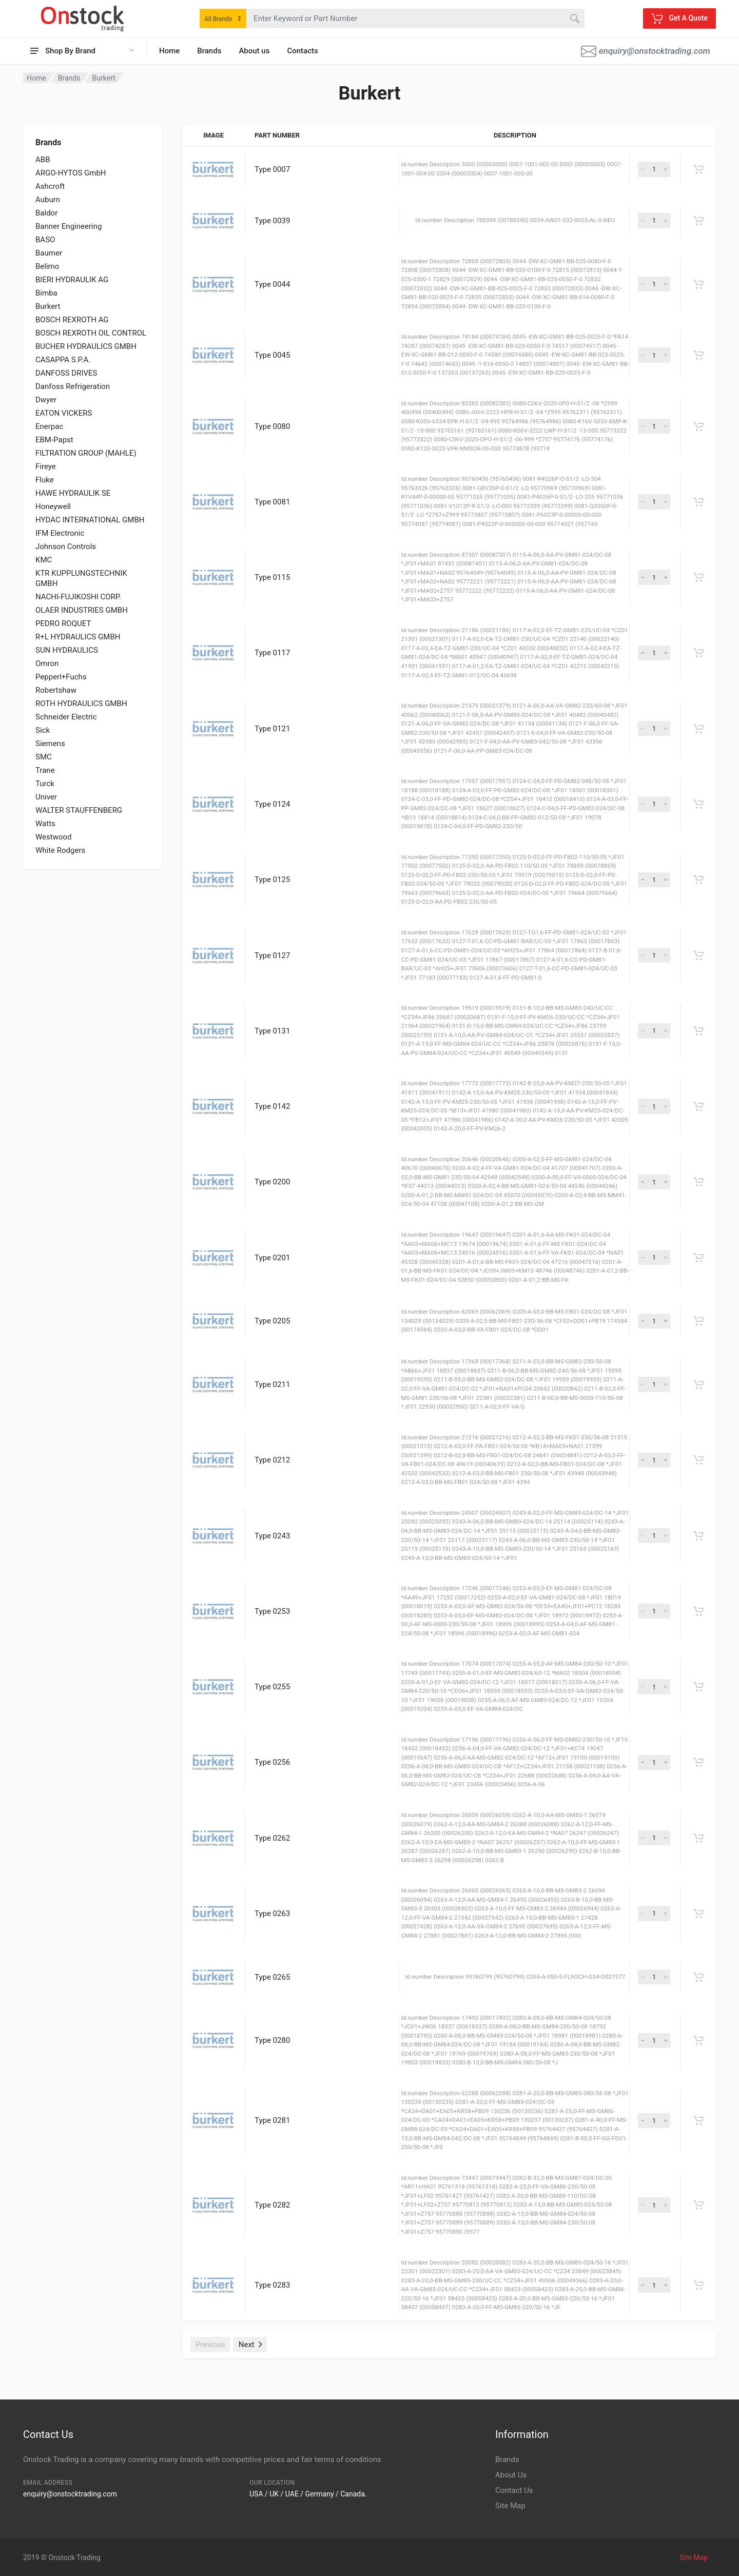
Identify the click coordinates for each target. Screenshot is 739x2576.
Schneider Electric (66, 716)
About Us (511, 2475)
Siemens (50, 743)
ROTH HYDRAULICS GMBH (81, 703)
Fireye (45, 466)
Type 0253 (272, 1611)
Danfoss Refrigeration (72, 386)
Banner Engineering (68, 226)
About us (254, 50)
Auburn (47, 199)
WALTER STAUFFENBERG (78, 810)
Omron (47, 663)
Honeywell (53, 506)
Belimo (47, 266)
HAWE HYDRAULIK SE (72, 493)
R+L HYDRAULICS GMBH (77, 636)
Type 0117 (272, 652)
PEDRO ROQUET (63, 623)
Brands (209, 50)
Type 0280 (272, 2040)
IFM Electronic (59, 533)
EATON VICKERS (63, 413)
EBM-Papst (54, 439)
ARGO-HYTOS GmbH (70, 173)
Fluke (44, 479)
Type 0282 (272, 2205)
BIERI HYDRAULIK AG (71, 279)
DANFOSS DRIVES (66, 373)
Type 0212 (272, 1460)
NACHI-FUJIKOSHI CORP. (78, 596)
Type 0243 (272, 1535)
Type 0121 (272, 728)
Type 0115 (272, 577)
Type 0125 (272, 879)
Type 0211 (272, 1384)
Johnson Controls (65, 546)
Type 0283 (272, 2285)
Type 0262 (272, 1838)
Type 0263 (272, 1913)
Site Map (510, 2505)
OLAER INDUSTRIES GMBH (81, 610)
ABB (42, 159)
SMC (43, 757)
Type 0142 (272, 1106)
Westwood (53, 837)
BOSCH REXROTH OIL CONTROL (90, 333)
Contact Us (514, 2490)
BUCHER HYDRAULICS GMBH (86, 346)
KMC (43, 559)
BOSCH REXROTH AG (72, 319)
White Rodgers (60, 850)
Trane (45, 770)
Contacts (302, 50)
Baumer (48, 253)
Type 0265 (272, 1977)
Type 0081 (272, 501)
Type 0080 (272, 426)
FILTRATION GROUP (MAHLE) (86, 453)
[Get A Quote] (698, 169)
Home (169, 50)
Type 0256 (272, 1762)
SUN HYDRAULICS (66, 650)
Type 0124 (272, 804)
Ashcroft (50, 186)
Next (250, 2344)
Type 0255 (272, 1686)
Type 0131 (272, 1031)
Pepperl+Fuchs (61, 676)
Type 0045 (272, 355)
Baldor (46, 213)
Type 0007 (272, 169)
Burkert (47, 306)
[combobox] (223, 18)
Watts (45, 823)
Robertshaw (55, 690)
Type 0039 (272, 220)
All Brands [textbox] (218, 19)
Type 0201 (272, 1257)
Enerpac (49, 426)
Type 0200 (272, 1181)
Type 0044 (272, 284)
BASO (45, 239)
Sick (42, 730)
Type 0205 (272, 1320)
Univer (46, 797)
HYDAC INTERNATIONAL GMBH (89, 519)
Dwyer (45, 399)
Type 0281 (272, 2120)
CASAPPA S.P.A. (62, 359)
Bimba (46, 293)
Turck (44, 783)
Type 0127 (272, 955)
